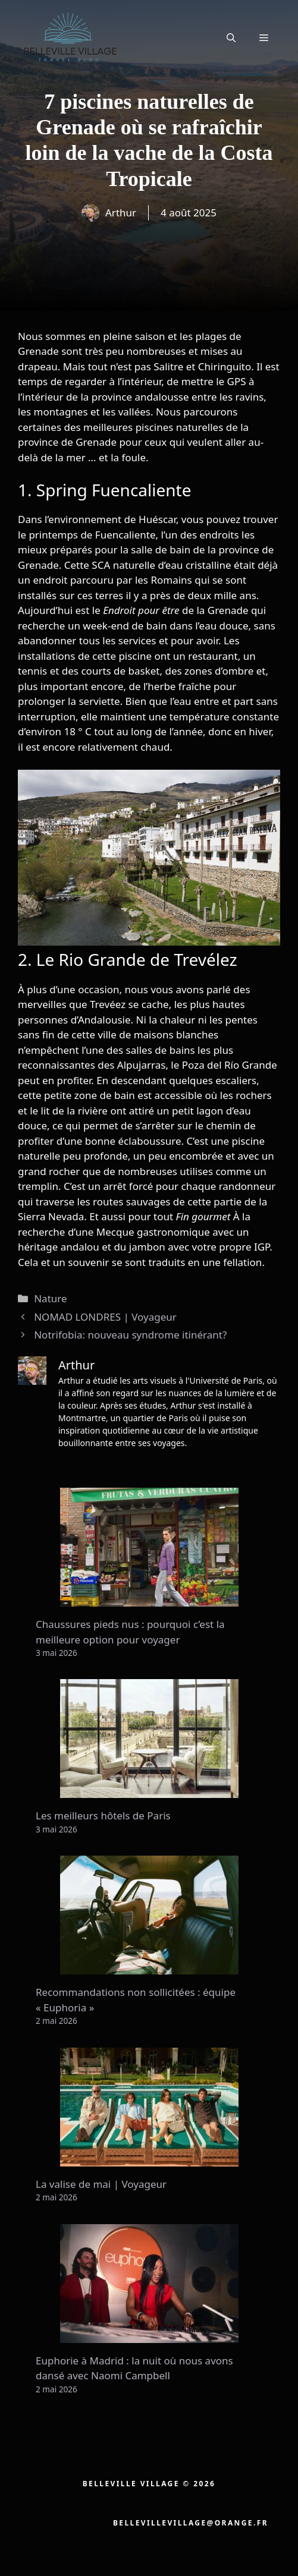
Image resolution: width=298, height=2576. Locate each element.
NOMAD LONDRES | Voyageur (105, 1317)
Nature (50, 1298)
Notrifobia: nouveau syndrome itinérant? (130, 1334)
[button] (231, 37)
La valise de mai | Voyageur (101, 2184)
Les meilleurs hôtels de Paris (103, 1815)
